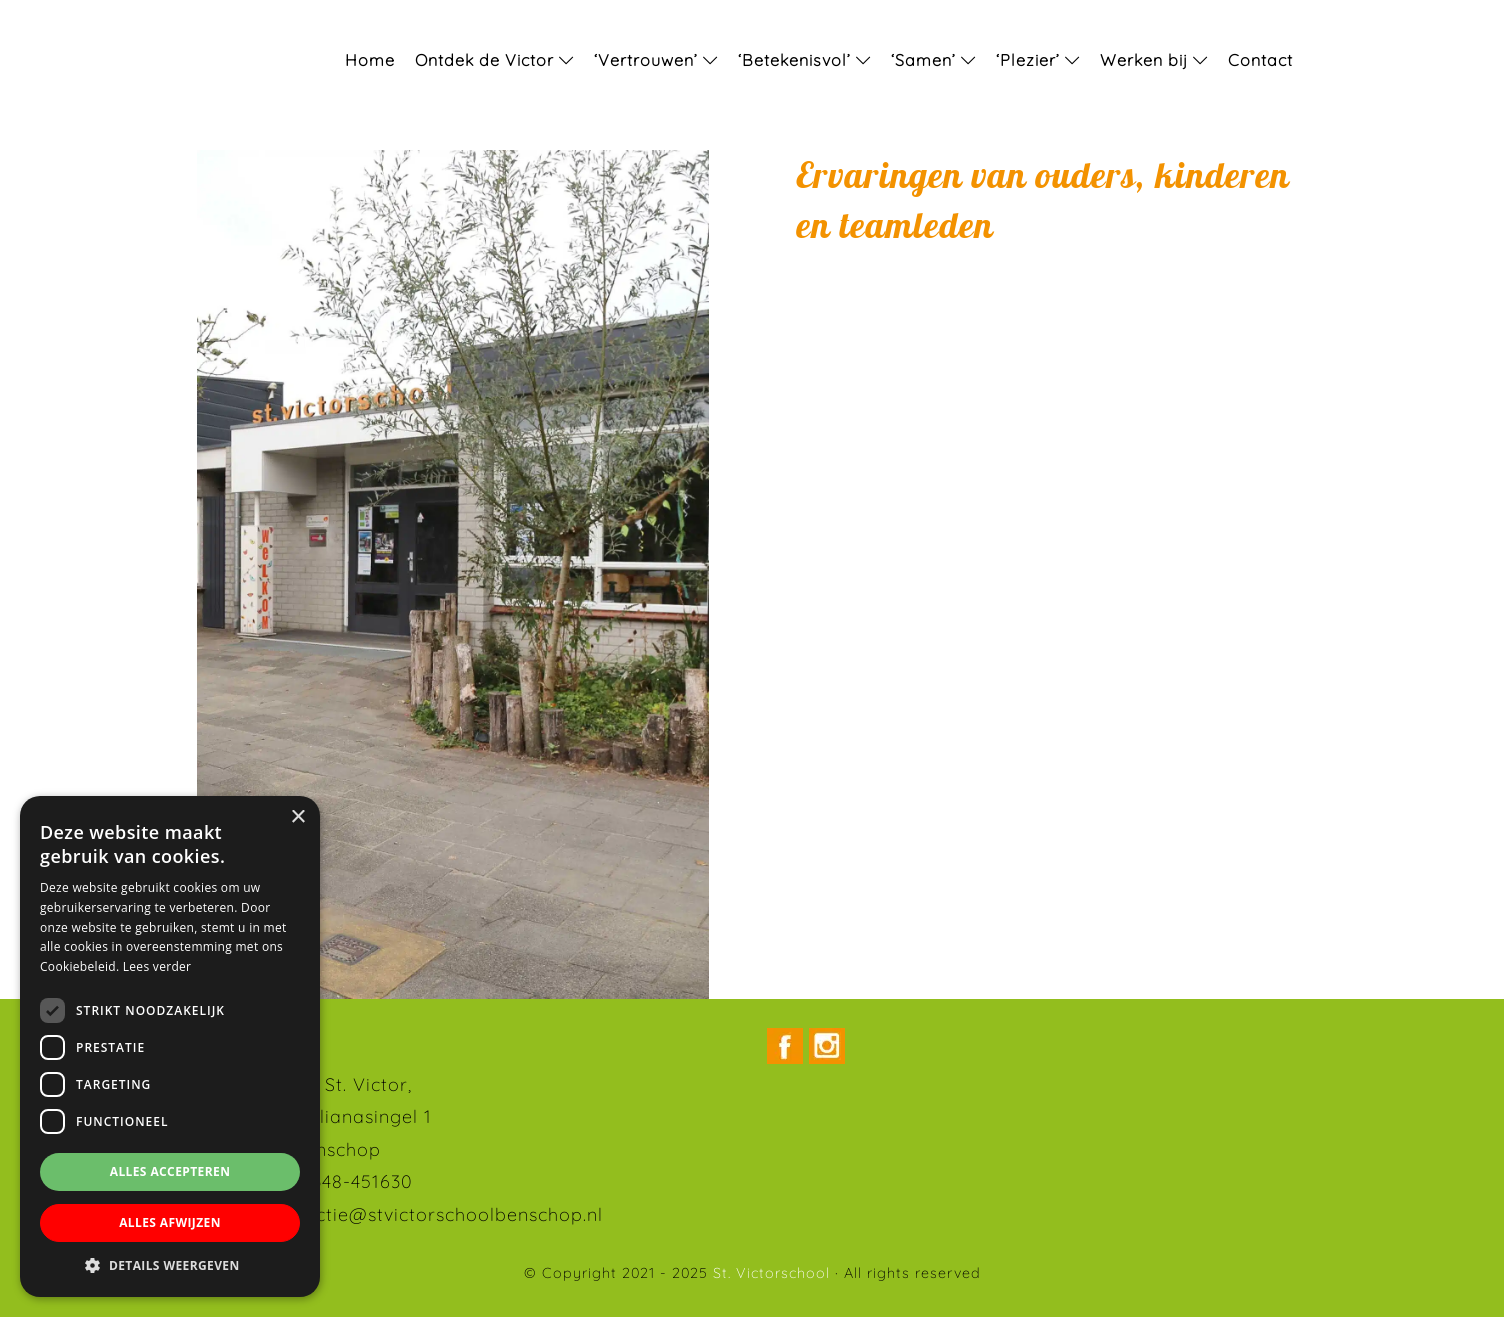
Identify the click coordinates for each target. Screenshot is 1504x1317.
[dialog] (170, 1046)
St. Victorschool (41, 19)
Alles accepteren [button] (170, 1171)
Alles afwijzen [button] (170, 1222)
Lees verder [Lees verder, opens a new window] (157, 966)
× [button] (297, 817)
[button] (170, 1266)
